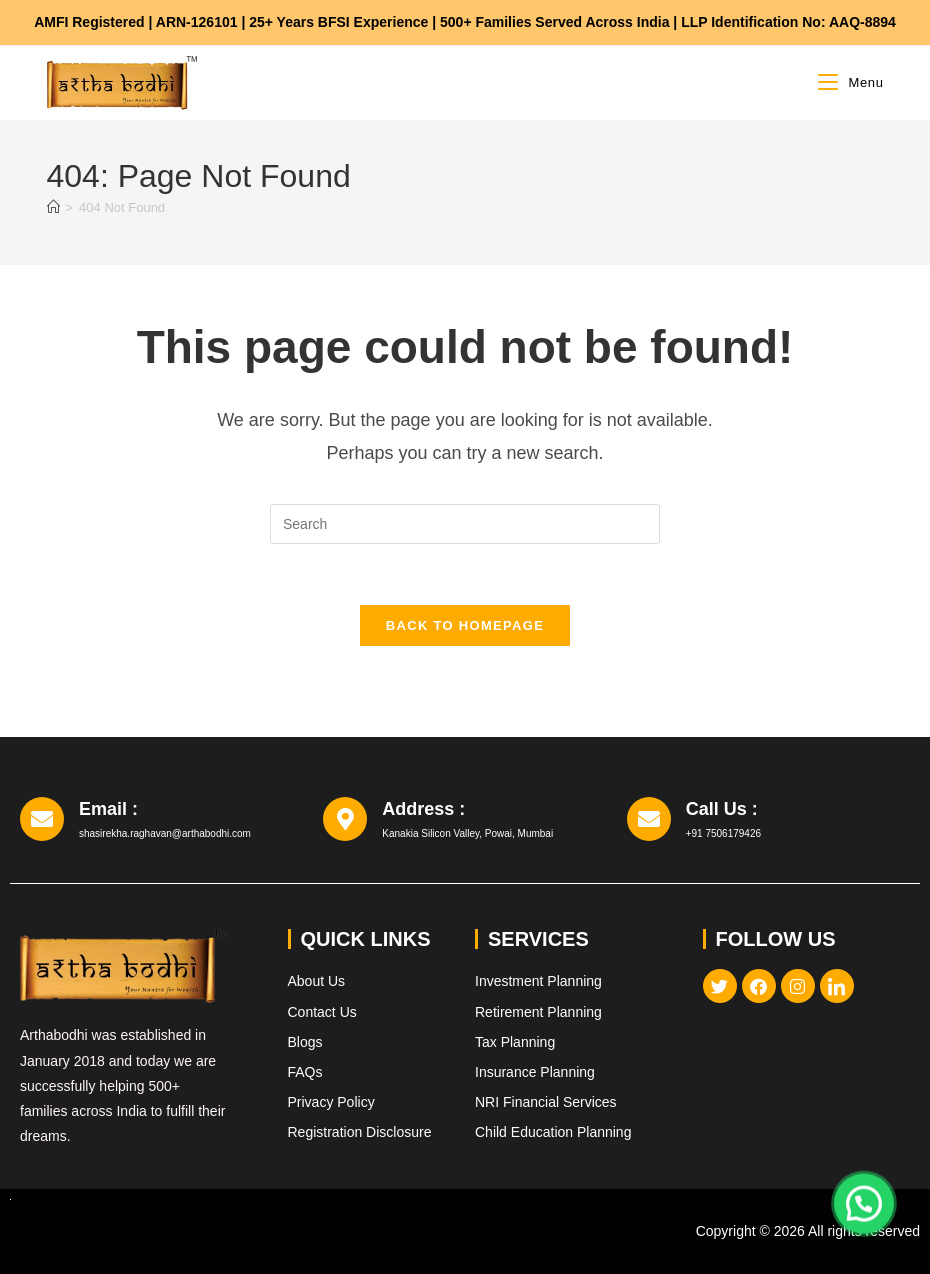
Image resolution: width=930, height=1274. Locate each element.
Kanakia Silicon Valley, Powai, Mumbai (467, 833)
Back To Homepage (465, 625)
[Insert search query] (465, 524)
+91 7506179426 (723, 833)
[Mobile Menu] (850, 82)
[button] (864, 1200)
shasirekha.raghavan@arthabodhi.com (165, 833)
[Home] (53, 207)
